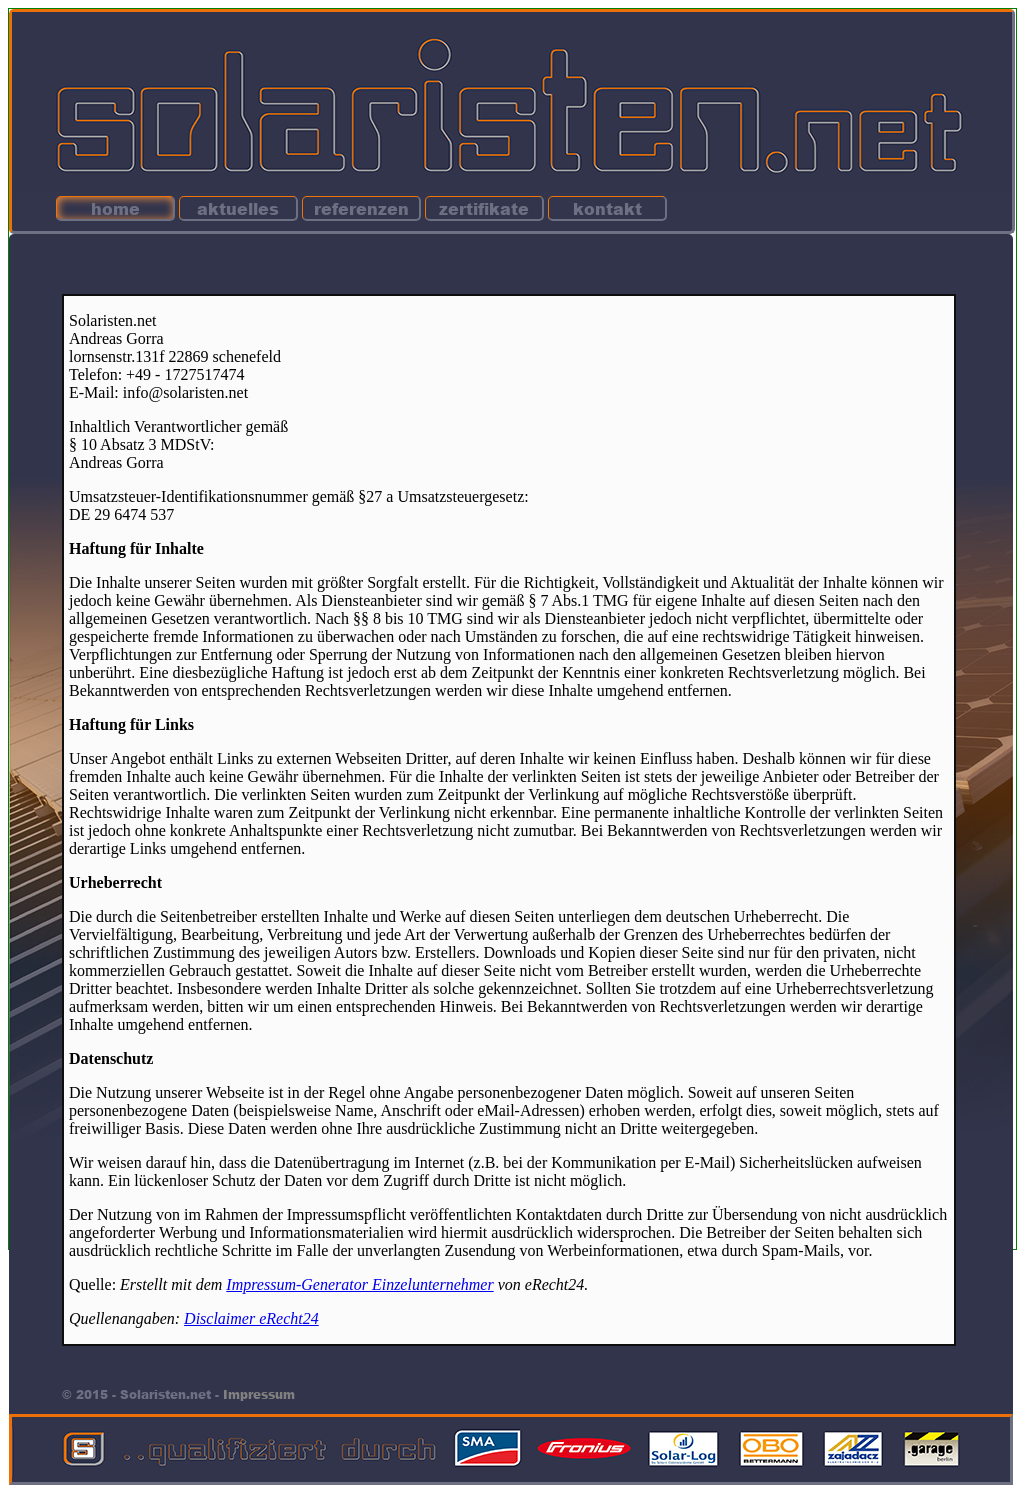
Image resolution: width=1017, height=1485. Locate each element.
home (115, 208)
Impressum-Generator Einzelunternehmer (359, 1284)
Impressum (259, 1394)
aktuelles (238, 208)
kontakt (607, 208)
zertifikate (484, 208)
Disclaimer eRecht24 (251, 1318)
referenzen (361, 208)
